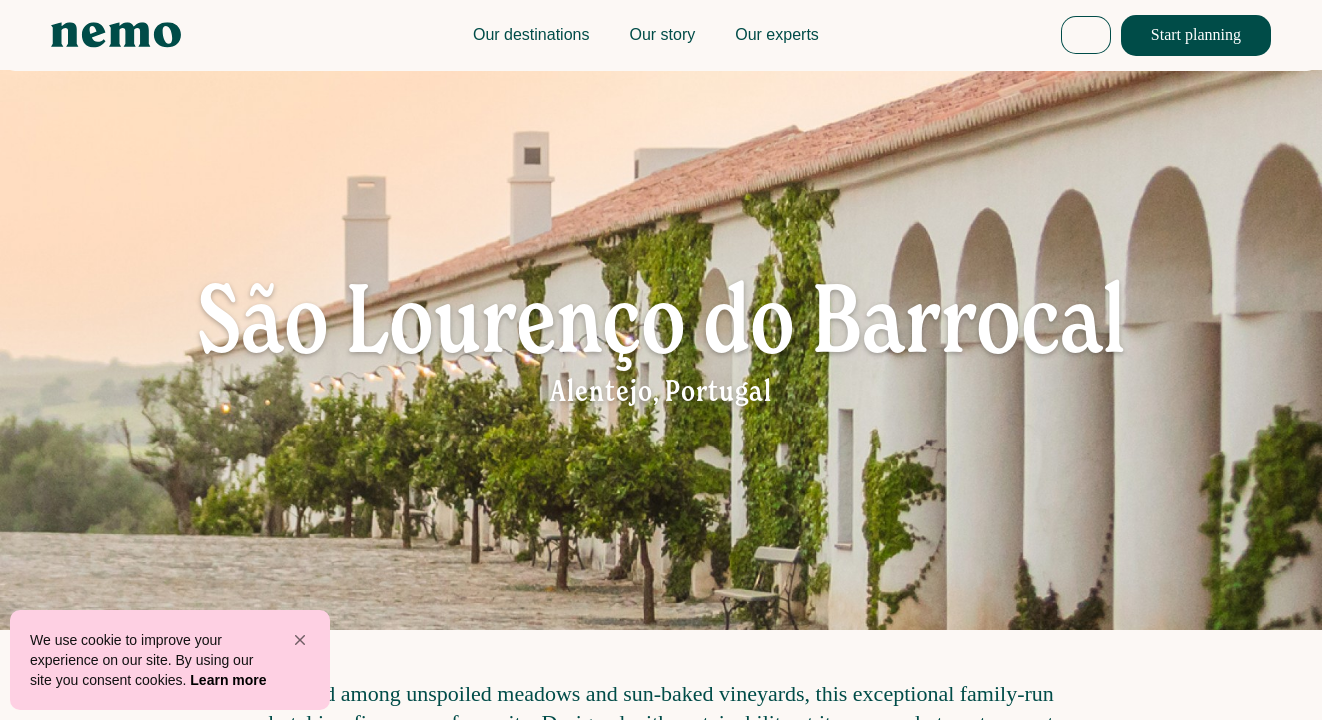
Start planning (1196, 34)
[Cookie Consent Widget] (170, 660)
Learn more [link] (228, 680)
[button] (300, 640)
